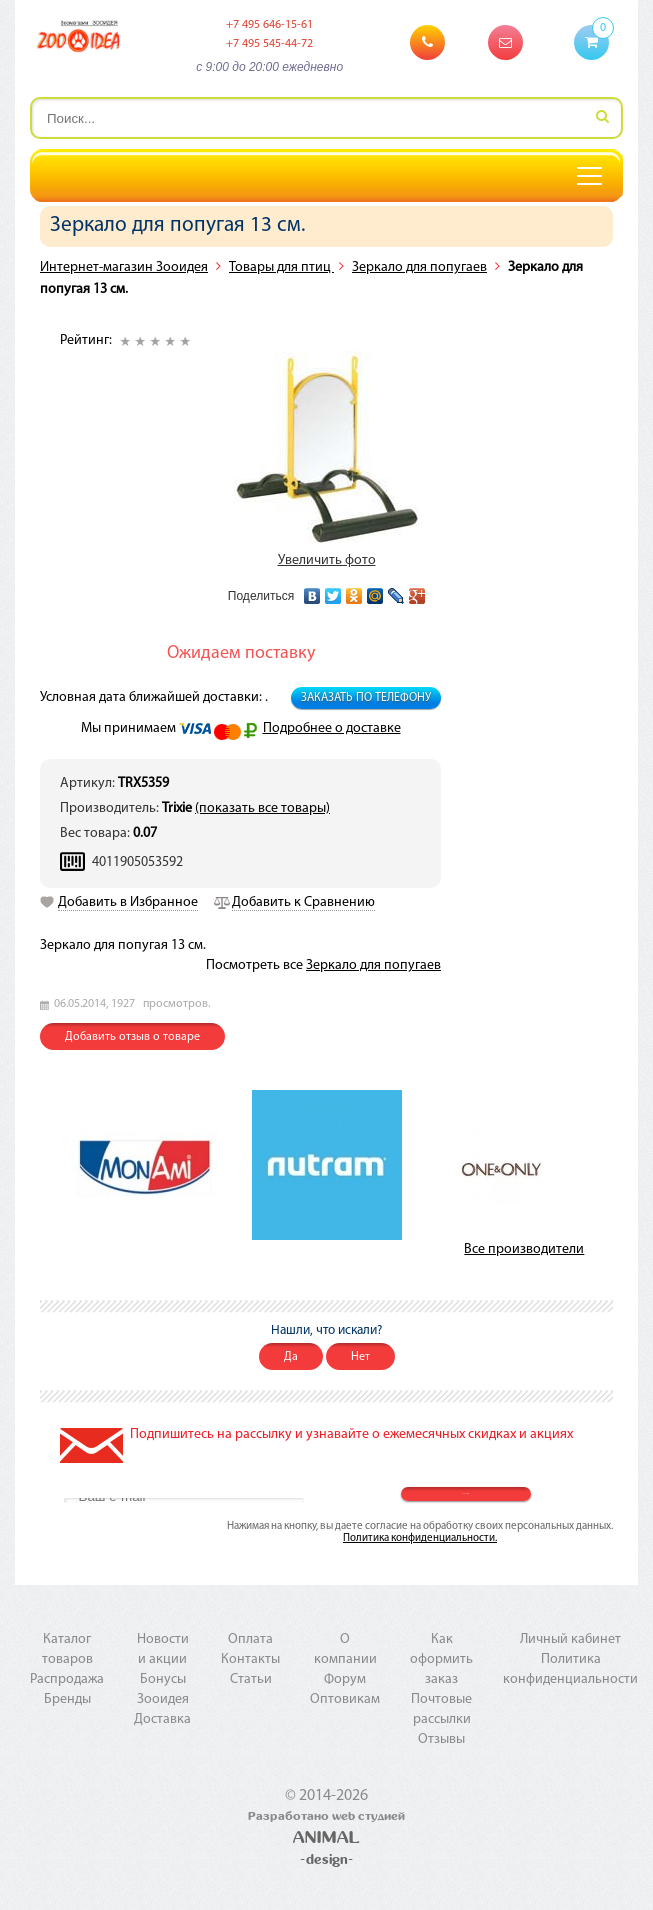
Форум (345, 1679)
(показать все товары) (262, 808)
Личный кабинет (570, 1639)
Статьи (251, 1679)
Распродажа (67, 1679)
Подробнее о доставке (332, 728)
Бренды (67, 1699)
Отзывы (441, 1739)
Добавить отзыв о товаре (132, 1037)
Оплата (250, 1639)
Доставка (162, 1719)
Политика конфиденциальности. (420, 1538)
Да (291, 1357)
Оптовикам (345, 1699)
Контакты (250, 1659)
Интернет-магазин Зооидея (124, 267)
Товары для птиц (281, 267)
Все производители (524, 1249)
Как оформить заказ (441, 1659)
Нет (360, 1357)
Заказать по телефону (366, 698)
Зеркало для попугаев (419, 267)
